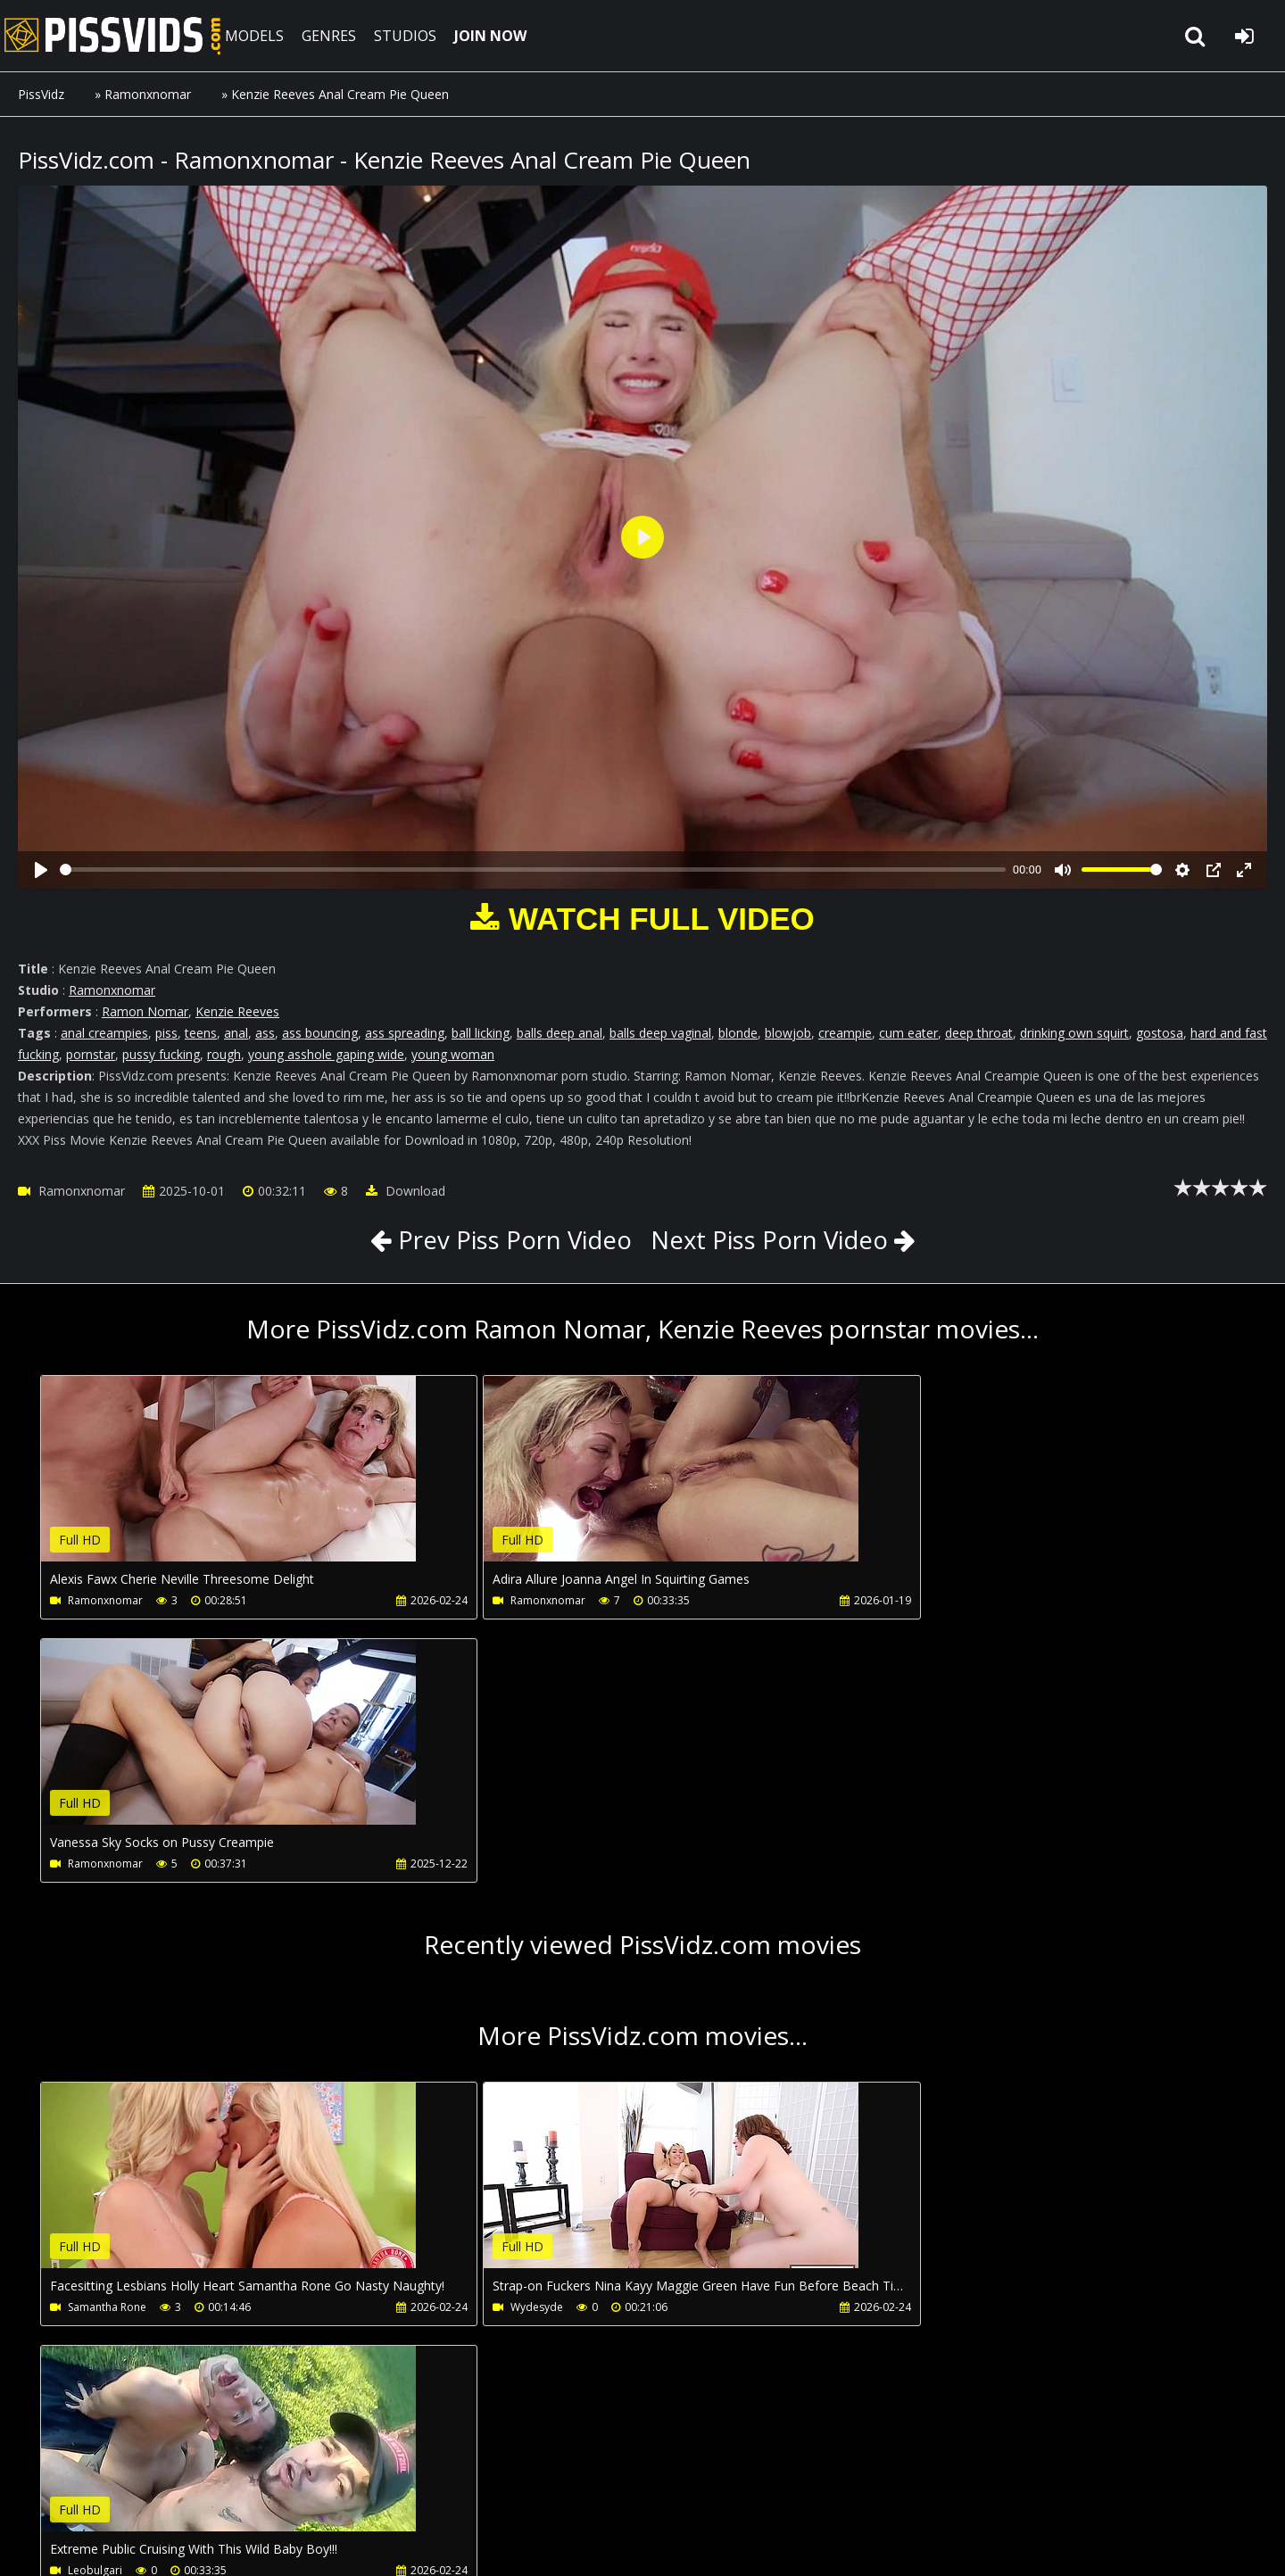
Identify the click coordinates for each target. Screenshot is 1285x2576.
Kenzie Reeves (237, 1011)
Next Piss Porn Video (771, 1239)
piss (166, 1032)
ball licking (481, 1032)
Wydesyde (496, 2044)
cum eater (908, 1032)
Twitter (523, 2491)
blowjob (788, 1032)
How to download (311, 2491)
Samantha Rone (107, 2044)
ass (265, 1032)
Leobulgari (899, 2044)
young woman (452, 1054)
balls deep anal (559, 1032)
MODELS (261, 36)
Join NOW (48, 2491)
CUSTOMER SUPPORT (162, 2491)
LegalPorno (436, 2491)
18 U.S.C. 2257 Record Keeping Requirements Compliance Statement (573, 2544)
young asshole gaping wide (326, 1054)
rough (224, 1054)
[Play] (41, 870)
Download (405, 1190)
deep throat (979, 1032)
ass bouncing (320, 1032)
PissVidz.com (116, 35)
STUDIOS (412, 36)
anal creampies (104, 1032)
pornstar (90, 1054)
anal (236, 1032)
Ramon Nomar (145, 1011)
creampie (845, 1032)
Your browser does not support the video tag (228, 1481)
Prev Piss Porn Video (508, 1239)
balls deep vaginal (660, 1032)
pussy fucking (161, 1054)
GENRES (336, 36)
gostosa (1159, 1032)
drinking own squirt (1074, 1032)
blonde (738, 1032)
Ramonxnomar (147, 94)
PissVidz (41, 94)
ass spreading (404, 1032)
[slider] (533, 869)
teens (201, 1032)
